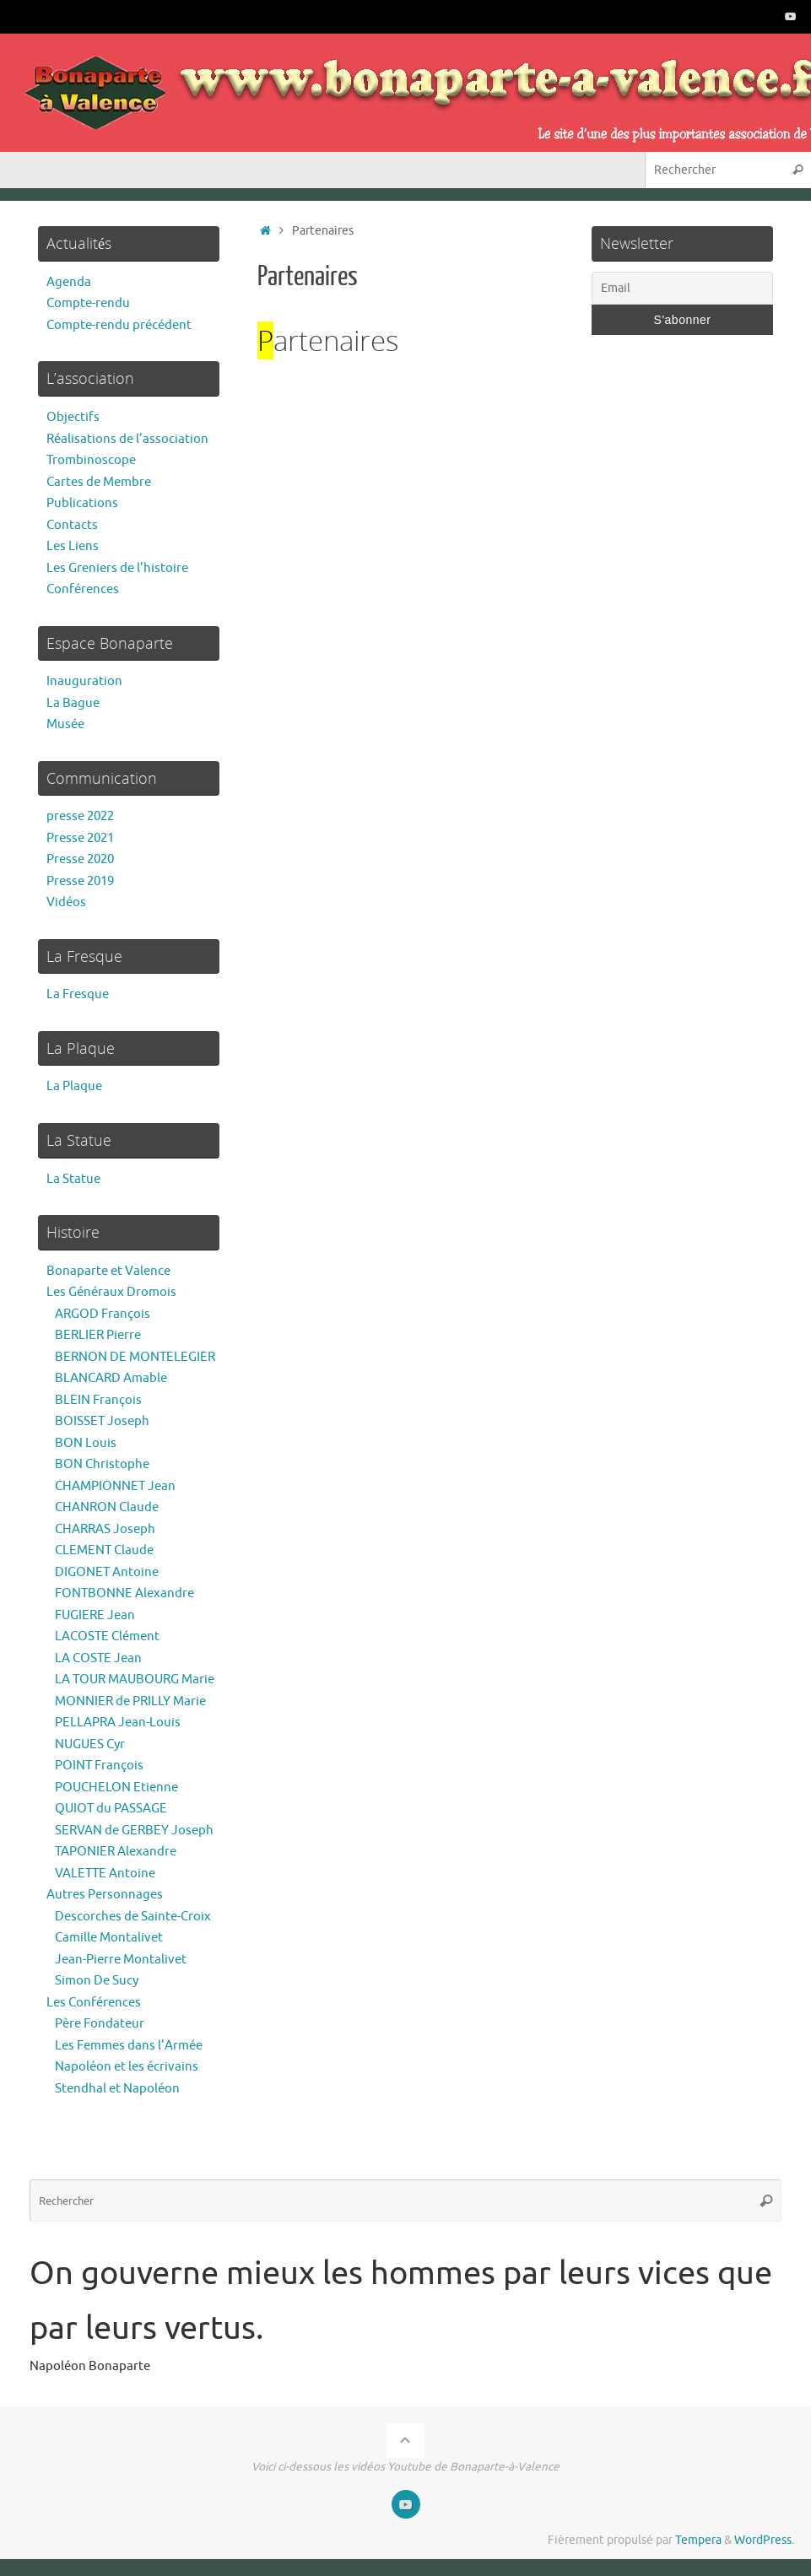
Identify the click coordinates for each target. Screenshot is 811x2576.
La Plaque (74, 1086)
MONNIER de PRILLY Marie (130, 1701)
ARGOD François (102, 1314)
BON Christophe (102, 1464)
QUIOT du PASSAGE (111, 1809)
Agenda (68, 282)
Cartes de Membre (98, 482)
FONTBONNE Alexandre (124, 1593)
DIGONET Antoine (107, 1572)
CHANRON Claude (107, 1507)
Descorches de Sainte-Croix (133, 1917)
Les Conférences (93, 2003)
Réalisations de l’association (127, 439)
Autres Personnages (104, 1895)
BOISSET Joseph (102, 1421)
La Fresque (77, 994)
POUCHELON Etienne (116, 1787)
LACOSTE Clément (107, 1636)
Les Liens (72, 546)
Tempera (698, 2540)
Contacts (72, 525)
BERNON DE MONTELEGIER (135, 1357)
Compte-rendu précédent (119, 325)
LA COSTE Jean (98, 1658)
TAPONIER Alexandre (115, 1852)
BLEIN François (98, 1400)
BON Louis (85, 1443)
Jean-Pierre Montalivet (121, 1960)
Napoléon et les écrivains (126, 2067)
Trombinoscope (91, 460)
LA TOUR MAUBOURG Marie (134, 1679)
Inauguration (84, 681)
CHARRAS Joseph (105, 1529)
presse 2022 (80, 816)
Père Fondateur (99, 2024)
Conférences (82, 589)
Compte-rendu (88, 303)
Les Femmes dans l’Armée (129, 2046)
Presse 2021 (80, 838)
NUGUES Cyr (90, 1744)
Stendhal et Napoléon (117, 2089)
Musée (65, 724)
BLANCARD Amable (111, 1378)
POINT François (99, 1766)
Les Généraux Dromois (111, 1292)
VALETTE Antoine (105, 1874)
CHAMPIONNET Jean (115, 1486)
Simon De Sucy (96, 1981)
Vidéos (66, 902)
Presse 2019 (80, 881)
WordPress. (764, 2540)
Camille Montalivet (109, 1938)
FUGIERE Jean (95, 1615)
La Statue (73, 1179)
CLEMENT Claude (104, 1550)
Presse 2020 (80, 859)
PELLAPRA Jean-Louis (118, 1723)
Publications (82, 503)
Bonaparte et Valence (108, 1271)
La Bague (73, 703)
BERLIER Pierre (98, 1335)
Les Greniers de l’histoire (117, 568)
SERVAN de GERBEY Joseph (134, 1831)
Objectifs (73, 417)
